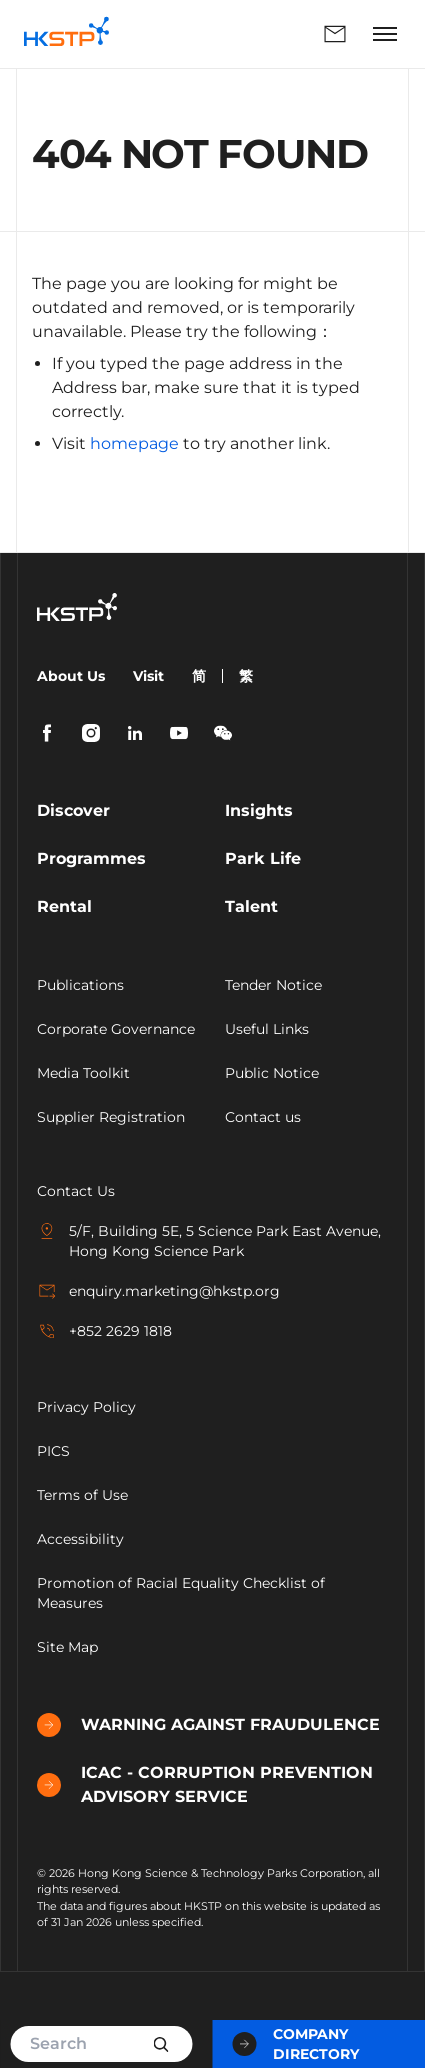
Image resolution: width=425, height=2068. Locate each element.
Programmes (91, 858)
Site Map (67, 1647)
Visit (148, 676)
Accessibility (80, 1539)
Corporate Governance (116, 1029)
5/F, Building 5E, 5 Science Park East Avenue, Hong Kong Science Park (209, 1240)
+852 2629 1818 (104, 1331)
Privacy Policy (86, 1407)
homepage (134, 443)
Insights (259, 810)
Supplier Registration (111, 1117)
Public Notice (272, 1073)
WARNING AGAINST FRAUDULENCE (208, 1725)
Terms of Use (82, 1495)
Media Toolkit (83, 1073)
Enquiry (335, 34)
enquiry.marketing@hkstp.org (158, 1291)
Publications (80, 985)
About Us (71, 676)
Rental (64, 906)
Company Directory (296, 2044)
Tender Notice (273, 985)
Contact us (263, 1117)
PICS (53, 1451)
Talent (251, 906)
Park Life (263, 858)
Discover (73, 810)
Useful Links (267, 1029)
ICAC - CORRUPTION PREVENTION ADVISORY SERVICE (205, 1784)
